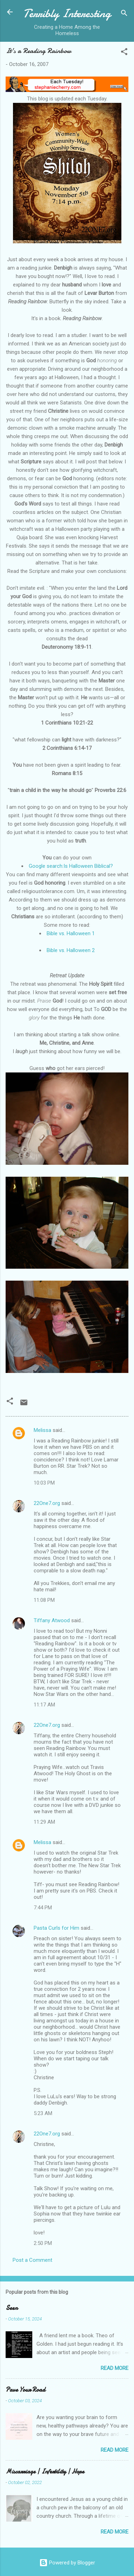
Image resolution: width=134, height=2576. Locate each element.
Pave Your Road (25, 2389)
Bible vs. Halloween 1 (71, 933)
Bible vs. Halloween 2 (71, 950)
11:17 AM (44, 1705)
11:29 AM (44, 1822)
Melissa (42, 1430)
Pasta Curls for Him (56, 1928)
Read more (114, 2368)
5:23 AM (43, 2113)
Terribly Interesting (67, 13)
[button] (124, 52)
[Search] (124, 14)
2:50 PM (43, 2243)
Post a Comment (32, 2260)
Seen (12, 2308)
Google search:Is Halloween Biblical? (71, 866)
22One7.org (47, 1503)
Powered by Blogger (67, 2563)
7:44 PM (43, 1907)
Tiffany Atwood (52, 1620)
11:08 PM (44, 1600)
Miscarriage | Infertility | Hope (45, 2471)
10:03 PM (44, 1483)
